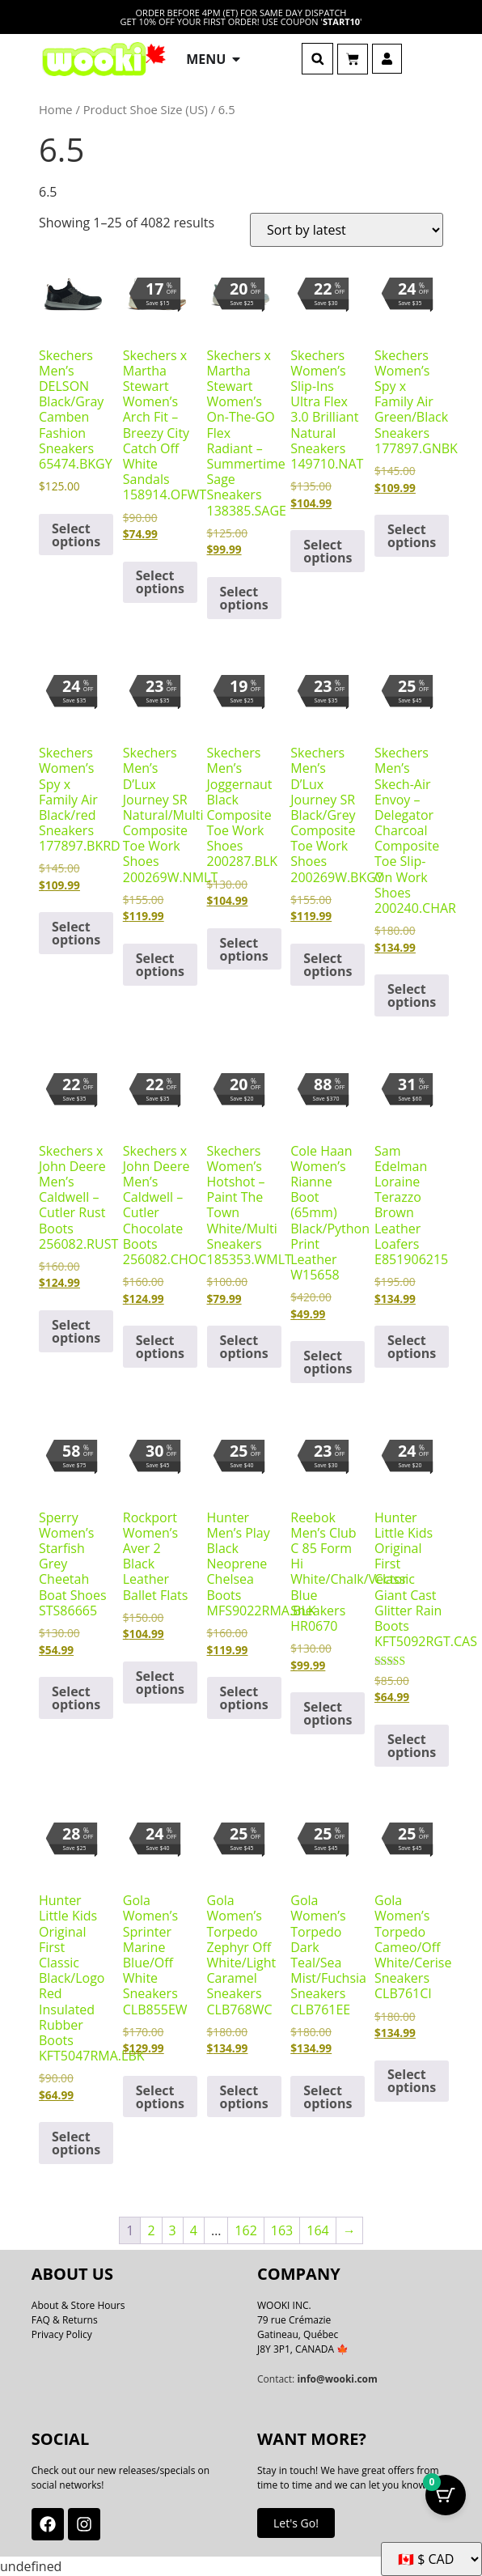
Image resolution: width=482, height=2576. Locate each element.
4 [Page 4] (193, 2230)
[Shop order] (346, 230)
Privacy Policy (62, 2334)
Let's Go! (296, 2523)
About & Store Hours (78, 2305)
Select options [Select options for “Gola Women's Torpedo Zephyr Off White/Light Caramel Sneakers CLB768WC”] (244, 2097)
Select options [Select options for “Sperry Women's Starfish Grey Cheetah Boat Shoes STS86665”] (76, 1698)
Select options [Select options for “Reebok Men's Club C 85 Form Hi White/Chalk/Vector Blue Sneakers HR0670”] (327, 1713)
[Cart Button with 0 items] (445, 2495)
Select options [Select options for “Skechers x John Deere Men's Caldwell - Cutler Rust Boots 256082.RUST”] (76, 1331)
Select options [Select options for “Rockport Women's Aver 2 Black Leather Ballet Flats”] (160, 1682)
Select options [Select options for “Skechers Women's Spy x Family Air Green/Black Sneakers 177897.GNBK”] (411, 535)
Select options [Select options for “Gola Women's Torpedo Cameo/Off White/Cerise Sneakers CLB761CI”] (411, 2080)
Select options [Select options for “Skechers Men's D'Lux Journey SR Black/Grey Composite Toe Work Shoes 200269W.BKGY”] (327, 964)
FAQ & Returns (65, 2320)
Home (56, 109)
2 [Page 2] (150, 2230)
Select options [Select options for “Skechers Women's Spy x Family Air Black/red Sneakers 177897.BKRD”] (76, 933)
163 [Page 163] (282, 2230)
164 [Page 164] (317, 2230)
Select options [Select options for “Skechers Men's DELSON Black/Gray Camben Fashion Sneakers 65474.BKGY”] (76, 535)
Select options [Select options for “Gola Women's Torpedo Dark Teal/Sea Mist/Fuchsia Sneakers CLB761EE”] (327, 2097)
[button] (317, 58)
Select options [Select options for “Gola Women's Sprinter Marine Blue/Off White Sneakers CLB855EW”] (160, 2097)
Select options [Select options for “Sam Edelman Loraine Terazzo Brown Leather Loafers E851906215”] (411, 1346)
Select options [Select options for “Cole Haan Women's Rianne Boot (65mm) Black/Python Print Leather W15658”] (327, 1362)
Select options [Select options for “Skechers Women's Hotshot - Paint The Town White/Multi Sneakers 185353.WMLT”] (244, 1346)
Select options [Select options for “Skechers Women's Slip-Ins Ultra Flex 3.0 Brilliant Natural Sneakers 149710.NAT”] (327, 551)
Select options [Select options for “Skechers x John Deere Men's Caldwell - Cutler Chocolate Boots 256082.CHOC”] (160, 1346)
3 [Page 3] (172, 2230)
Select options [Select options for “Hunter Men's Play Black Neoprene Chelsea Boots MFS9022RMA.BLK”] (244, 1698)
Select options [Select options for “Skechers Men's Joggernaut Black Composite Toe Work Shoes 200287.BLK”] (244, 949)
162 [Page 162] (245, 2230)
